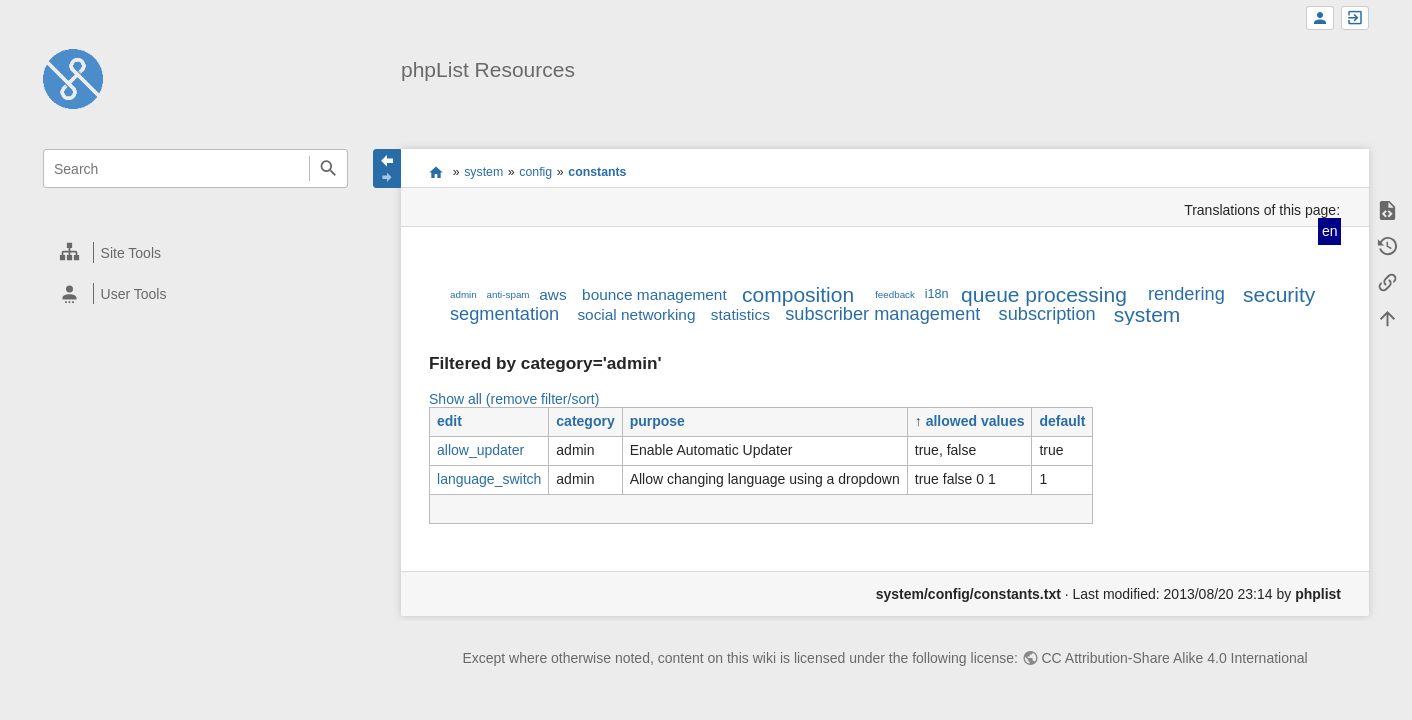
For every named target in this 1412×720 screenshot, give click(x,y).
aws (552, 294)
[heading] (196, 252)
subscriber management (882, 314)
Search (328, 168)
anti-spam (508, 294)
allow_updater (480, 450)
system (483, 172)
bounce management (654, 294)
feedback (895, 294)
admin (463, 294)
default (1062, 421)
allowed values (975, 421)
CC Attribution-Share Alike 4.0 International (1175, 658)
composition (798, 294)
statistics (740, 314)
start (436, 172)
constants (597, 172)
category (585, 421)
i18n (937, 294)
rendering (1186, 294)
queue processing (1044, 294)
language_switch (489, 479)
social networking (636, 314)
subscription (1047, 314)
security (1279, 294)
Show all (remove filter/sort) (514, 399)
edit (449, 421)
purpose (657, 421)
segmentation (504, 314)
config (535, 172)
